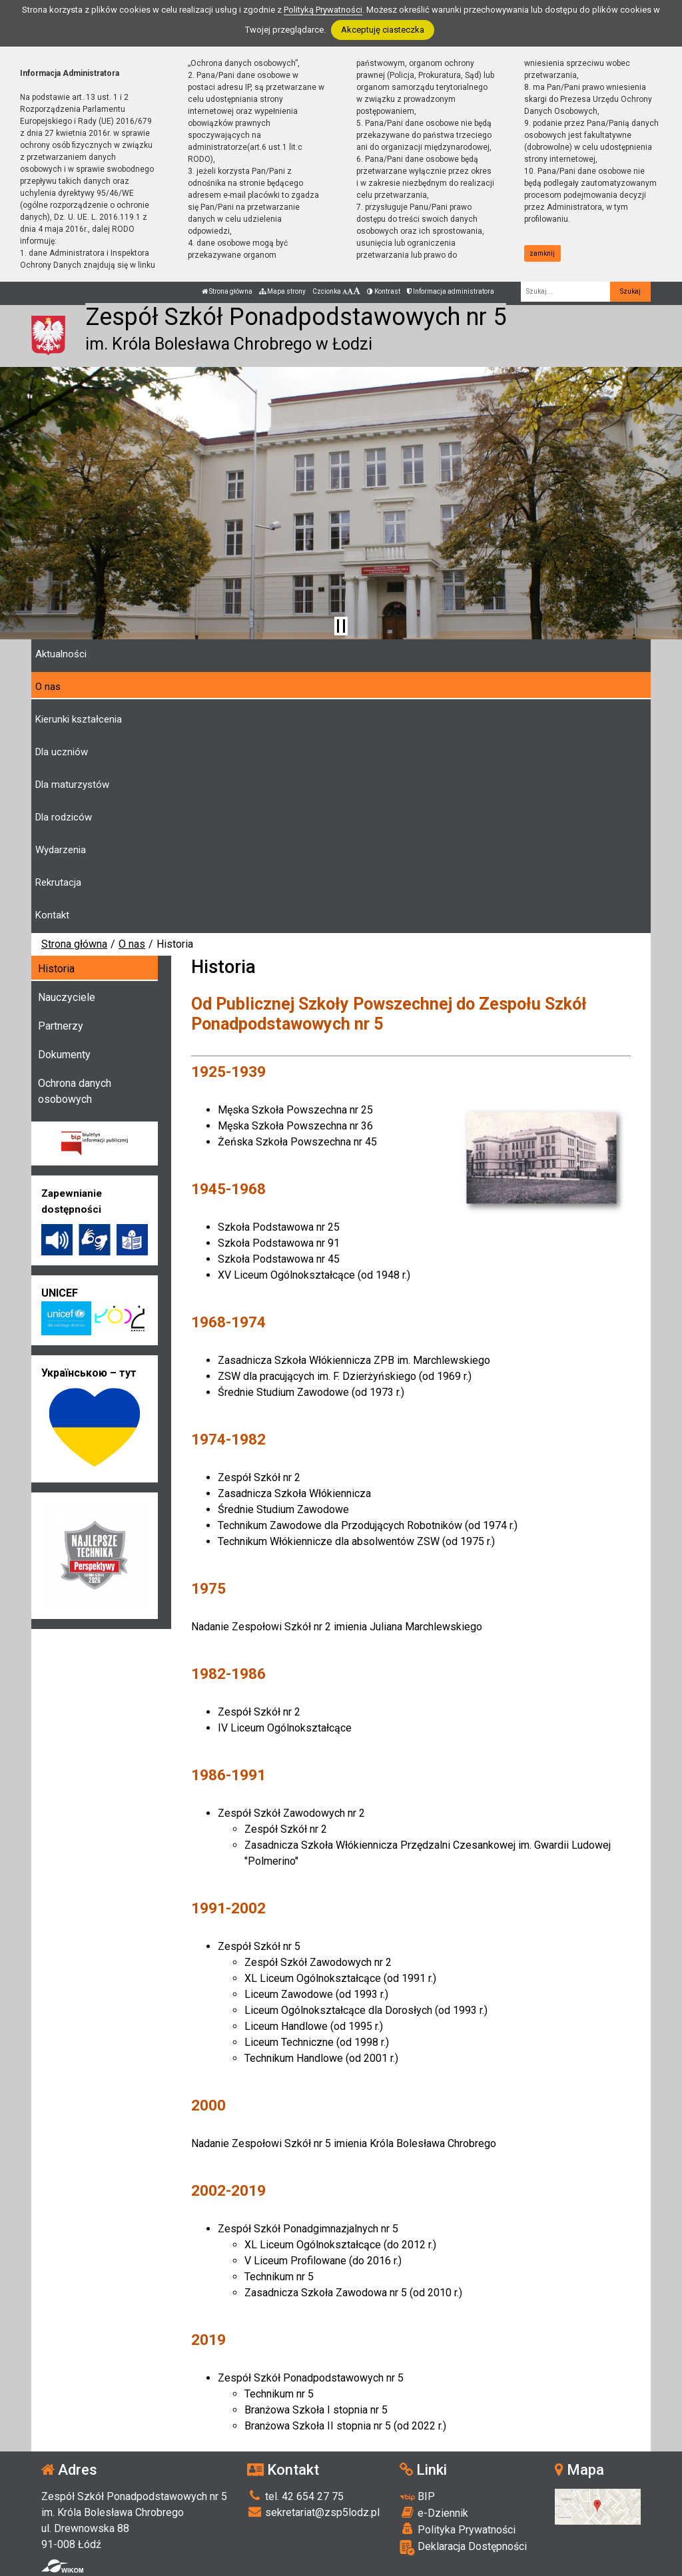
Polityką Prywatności (323, 10)
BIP (417, 2496)
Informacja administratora (450, 291)
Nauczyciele (66, 997)
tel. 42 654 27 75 (295, 2496)
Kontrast (383, 291)
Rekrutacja (58, 882)
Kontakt (52, 915)
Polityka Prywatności (457, 2529)
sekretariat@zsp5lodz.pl (313, 2512)
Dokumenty (64, 1054)
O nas (48, 687)
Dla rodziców (63, 817)
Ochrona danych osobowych (74, 1091)
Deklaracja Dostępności (463, 2547)
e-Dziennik (434, 2512)
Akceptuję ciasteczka (382, 30)
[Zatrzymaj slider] (341, 626)
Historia (56, 968)
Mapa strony (282, 291)
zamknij (542, 253)
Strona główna (227, 291)
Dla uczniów (61, 752)
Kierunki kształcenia (78, 719)
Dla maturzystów (72, 785)
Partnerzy (60, 1026)
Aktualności (61, 654)
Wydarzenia (60, 850)
